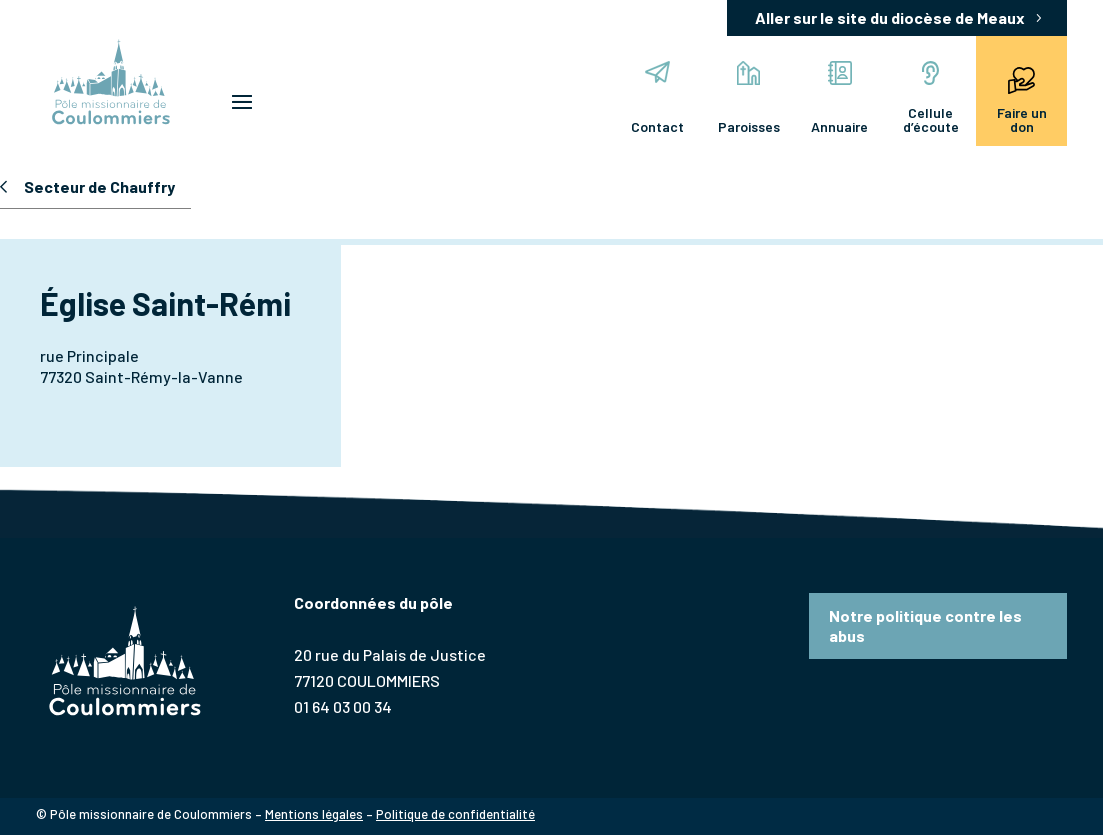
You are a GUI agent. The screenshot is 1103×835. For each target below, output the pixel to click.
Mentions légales (314, 814)
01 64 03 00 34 (343, 706)
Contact (657, 98)
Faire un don (1022, 98)
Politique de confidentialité (455, 814)
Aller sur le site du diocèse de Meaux (890, 17)
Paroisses (749, 98)
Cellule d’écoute (931, 98)
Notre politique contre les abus (925, 625)
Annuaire (839, 98)
